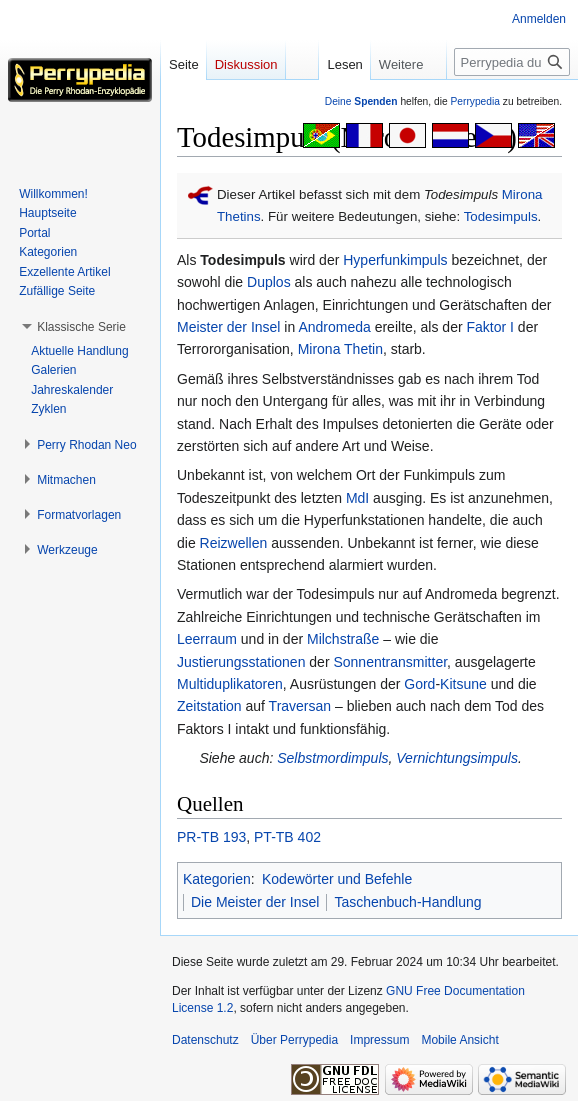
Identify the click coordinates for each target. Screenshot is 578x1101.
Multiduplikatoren (230, 684)
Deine (361, 101)
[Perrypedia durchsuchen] (512, 62)
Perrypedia (475, 101)
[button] (81, 327)
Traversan (300, 706)
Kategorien (217, 879)
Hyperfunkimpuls (395, 260)
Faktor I (490, 327)
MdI (357, 498)
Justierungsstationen (241, 662)
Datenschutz (205, 1040)
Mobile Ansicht (459, 1040)
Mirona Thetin (340, 349)
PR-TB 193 (211, 837)
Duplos (269, 282)
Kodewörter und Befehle (337, 879)
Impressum (379, 1040)
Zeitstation (209, 706)
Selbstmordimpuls (332, 758)
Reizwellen (234, 543)
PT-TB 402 (287, 837)
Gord (419, 684)
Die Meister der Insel (255, 902)
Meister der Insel (228, 327)
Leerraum (207, 639)
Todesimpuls (501, 216)
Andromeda (334, 327)
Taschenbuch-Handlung (407, 902)
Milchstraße (343, 639)
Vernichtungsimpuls (457, 758)
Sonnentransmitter (390, 662)
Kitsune (463, 684)
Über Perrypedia (294, 1040)
